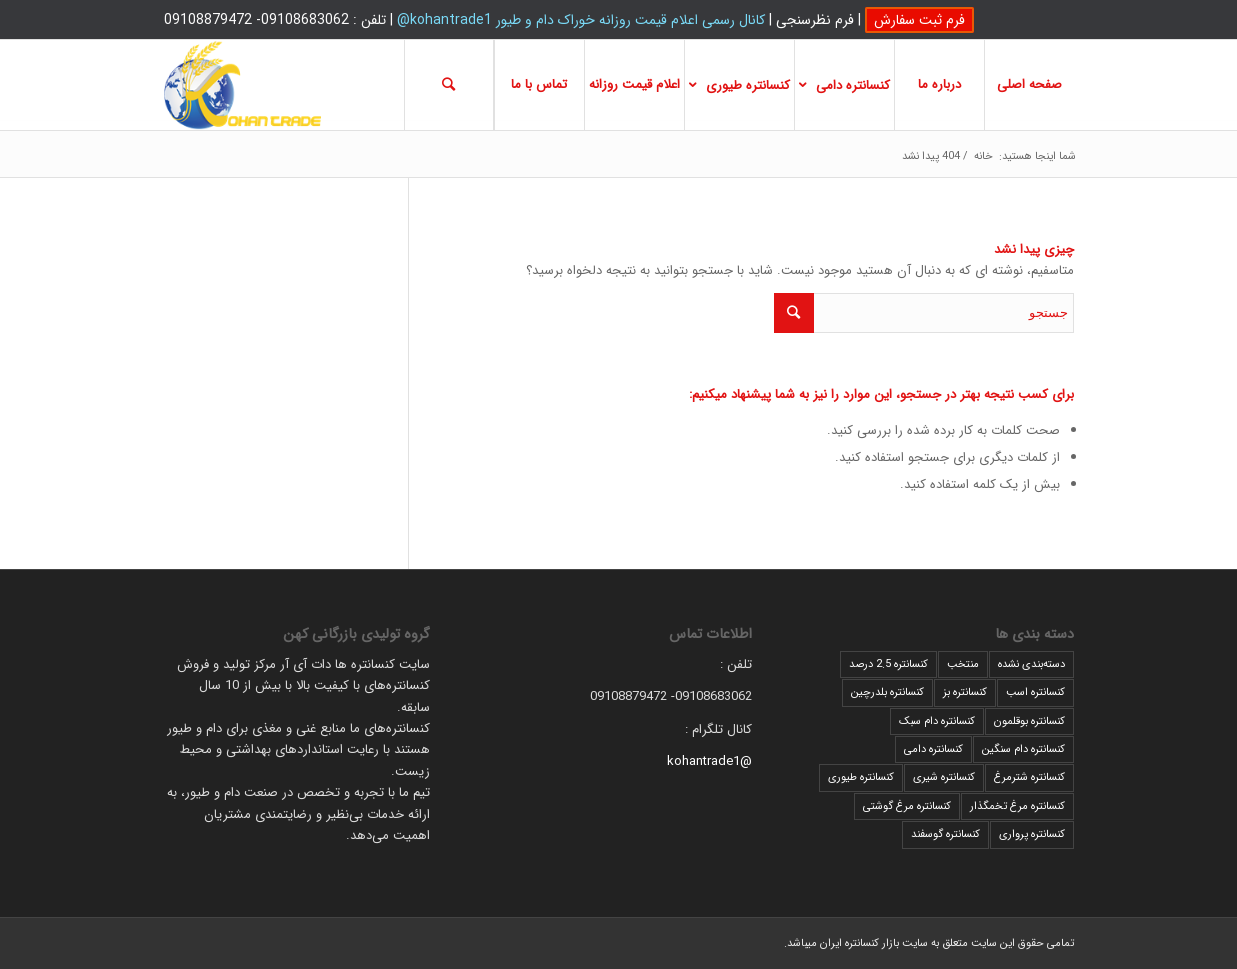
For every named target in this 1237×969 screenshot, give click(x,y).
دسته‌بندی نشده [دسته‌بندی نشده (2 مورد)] (1031, 664)
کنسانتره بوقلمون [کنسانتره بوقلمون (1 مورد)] (1029, 721)
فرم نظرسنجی (815, 20)
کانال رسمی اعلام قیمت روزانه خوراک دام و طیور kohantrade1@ (581, 20)
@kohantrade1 (709, 761)
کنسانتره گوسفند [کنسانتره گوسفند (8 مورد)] (945, 834)
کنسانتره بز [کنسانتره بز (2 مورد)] (965, 692)
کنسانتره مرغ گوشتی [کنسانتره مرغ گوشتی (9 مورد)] (907, 806)
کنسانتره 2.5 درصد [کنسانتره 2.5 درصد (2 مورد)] (888, 664)
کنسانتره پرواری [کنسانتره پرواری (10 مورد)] (1032, 834)
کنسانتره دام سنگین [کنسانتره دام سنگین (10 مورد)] (1023, 749)
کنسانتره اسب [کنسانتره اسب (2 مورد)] (1035, 692)
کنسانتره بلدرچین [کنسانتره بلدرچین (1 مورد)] (887, 692)
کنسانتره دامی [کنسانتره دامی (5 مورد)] (933, 749)
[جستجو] (449, 85)
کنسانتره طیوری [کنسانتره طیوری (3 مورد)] (861, 777)
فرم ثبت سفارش (919, 20)
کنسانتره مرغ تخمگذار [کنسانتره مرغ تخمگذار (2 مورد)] (1017, 806)
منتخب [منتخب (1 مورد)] (963, 664)
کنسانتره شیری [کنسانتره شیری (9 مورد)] (944, 777)
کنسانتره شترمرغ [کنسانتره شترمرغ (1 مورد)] (1029, 777)
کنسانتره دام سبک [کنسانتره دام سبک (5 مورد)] (937, 721)
